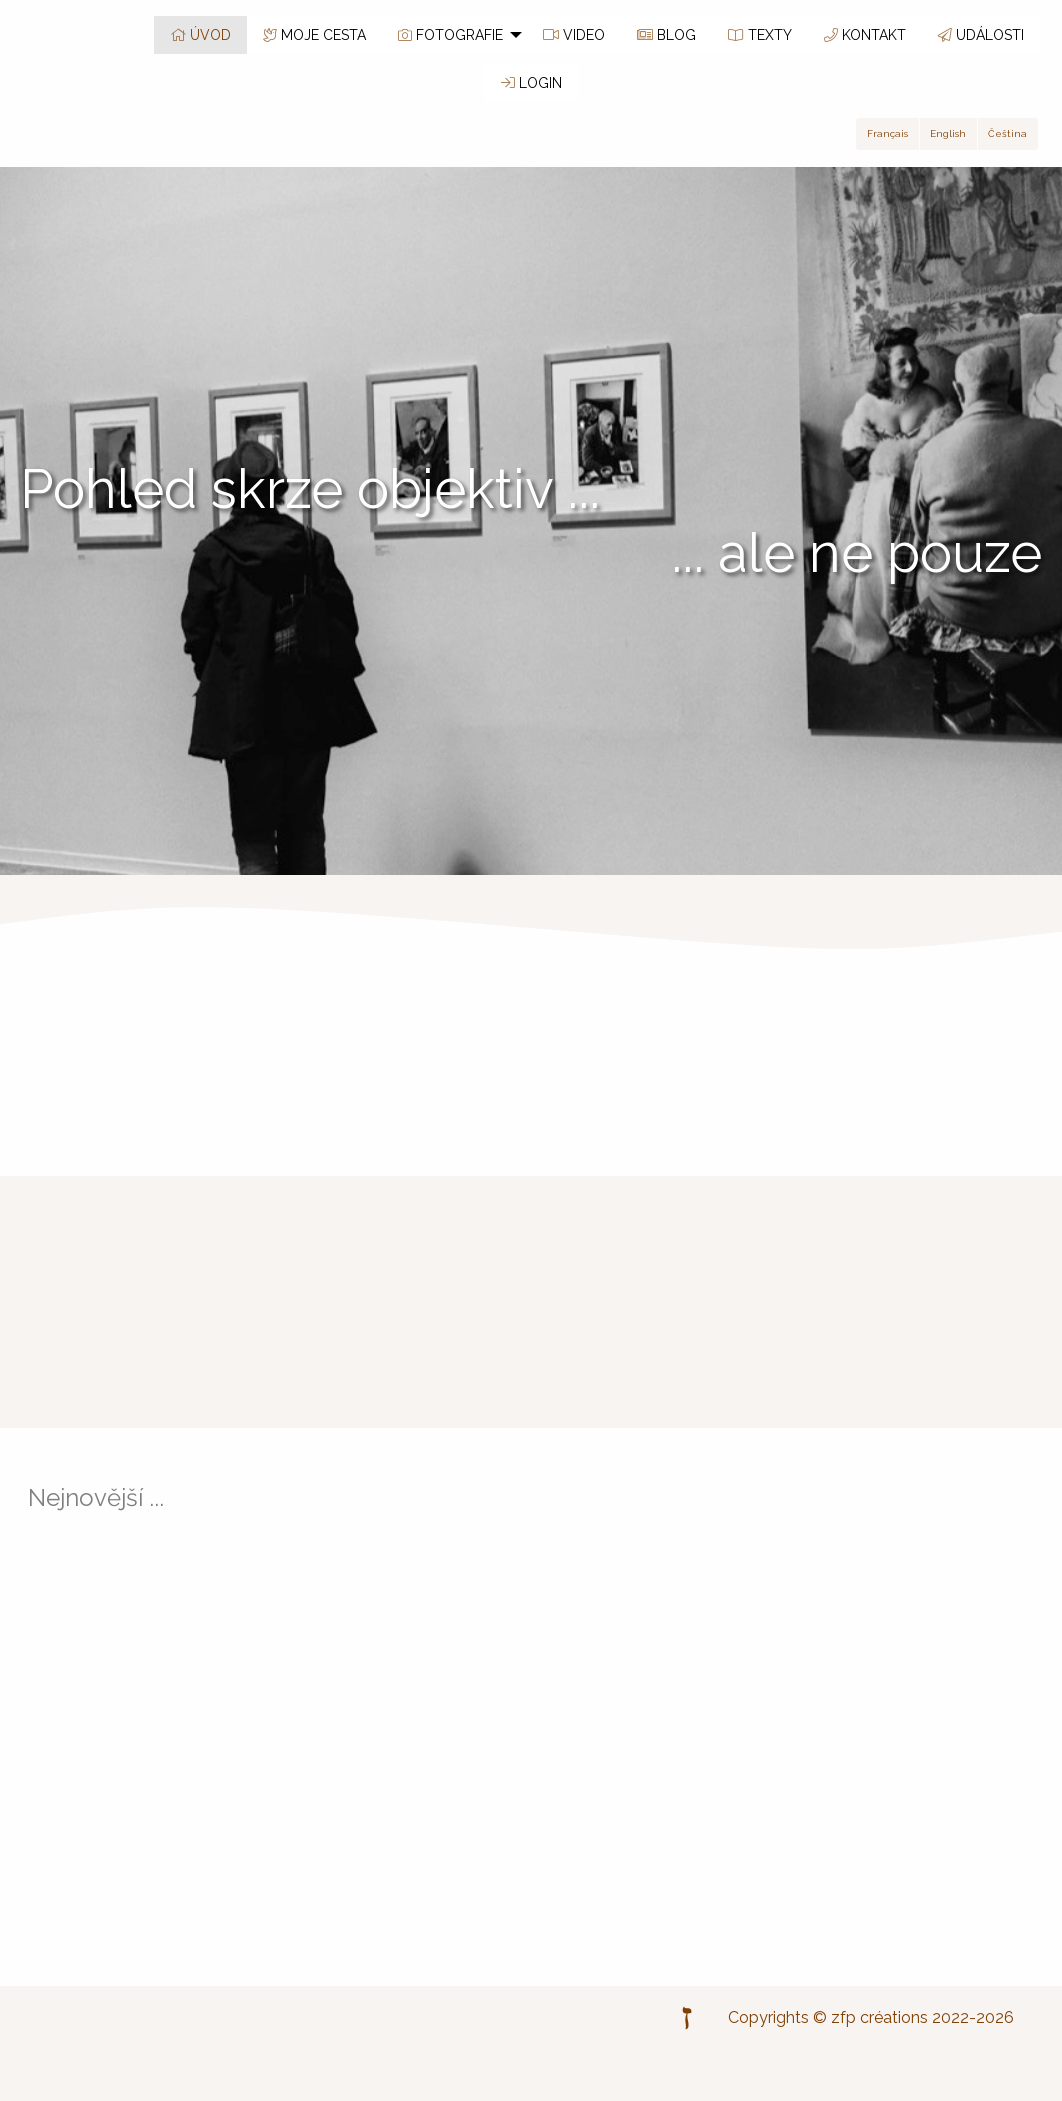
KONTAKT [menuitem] (865, 35)
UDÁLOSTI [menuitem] (981, 35)
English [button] (948, 133)
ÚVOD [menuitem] (200, 35)
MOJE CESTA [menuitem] (314, 35)
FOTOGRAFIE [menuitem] (450, 35)
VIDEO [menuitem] (574, 35)
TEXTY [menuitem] (760, 35)
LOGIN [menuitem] (531, 83)
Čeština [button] (1007, 133)
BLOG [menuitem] (666, 35)
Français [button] (887, 133)
